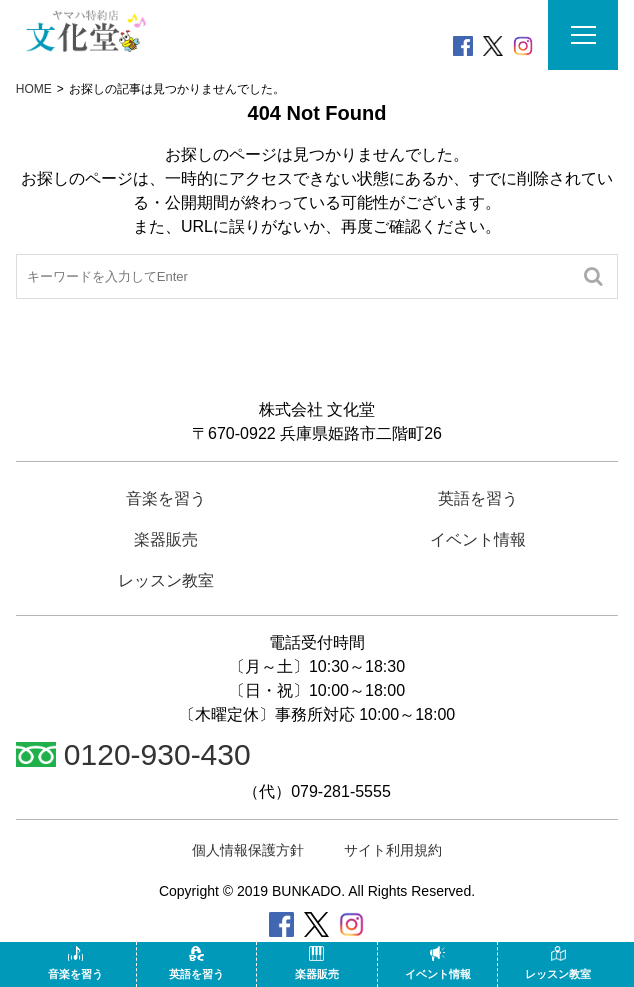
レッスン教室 (558, 963)
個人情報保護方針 (248, 850)
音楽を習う (75, 963)
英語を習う (196, 963)
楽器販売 (317, 963)
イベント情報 (438, 963)
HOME (34, 89)
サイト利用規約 (393, 850)
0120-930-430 (133, 754)
